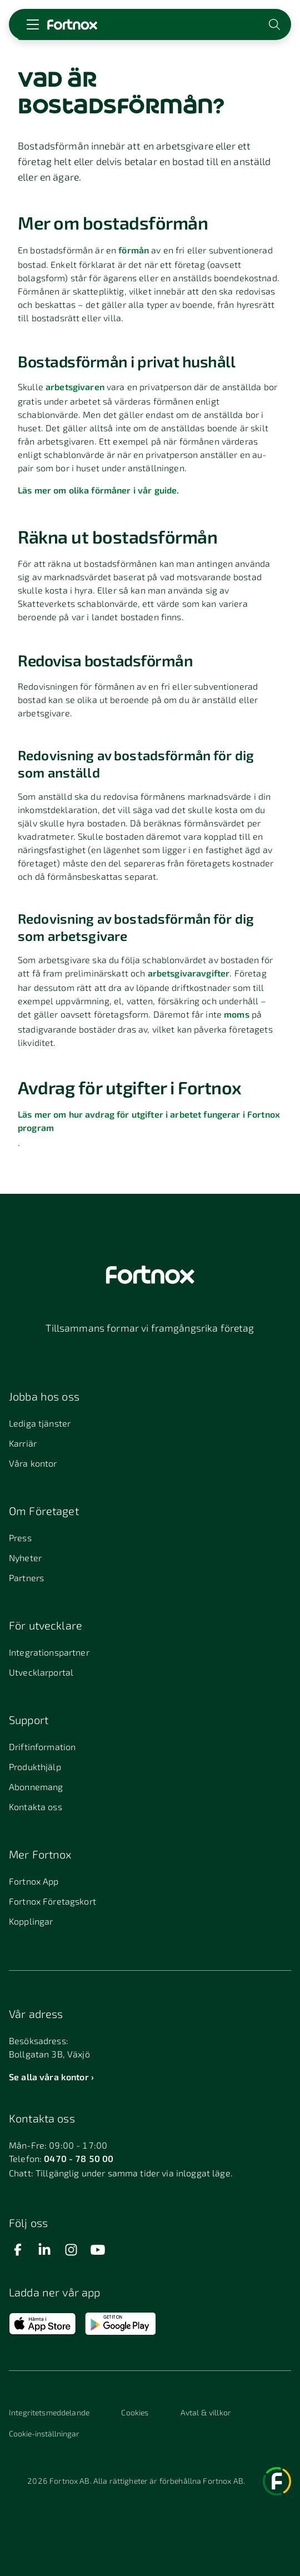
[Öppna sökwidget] (275, 24)
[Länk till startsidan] (72, 24)
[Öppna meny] (33, 24)
